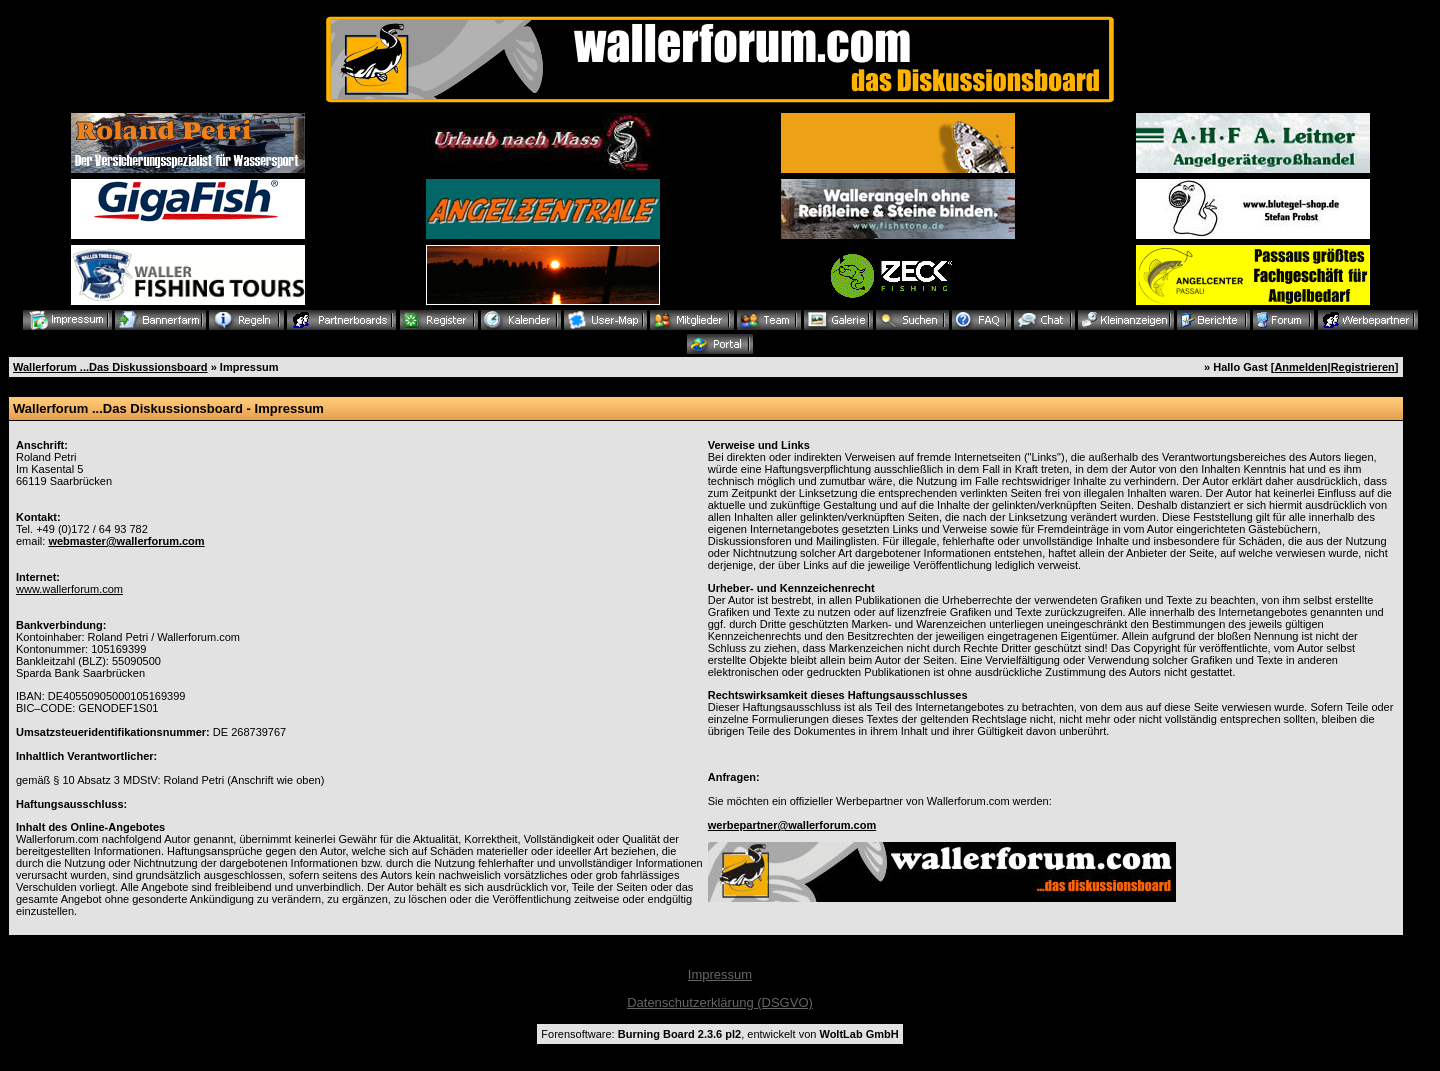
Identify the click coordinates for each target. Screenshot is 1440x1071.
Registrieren (1363, 367)
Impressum (720, 974)
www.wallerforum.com (69, 589)
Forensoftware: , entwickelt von (719, 1034)
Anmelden (1300, 367)
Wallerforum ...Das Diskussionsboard (110, 367)
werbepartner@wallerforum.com (792, 825)
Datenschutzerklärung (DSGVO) (720, 1002)
